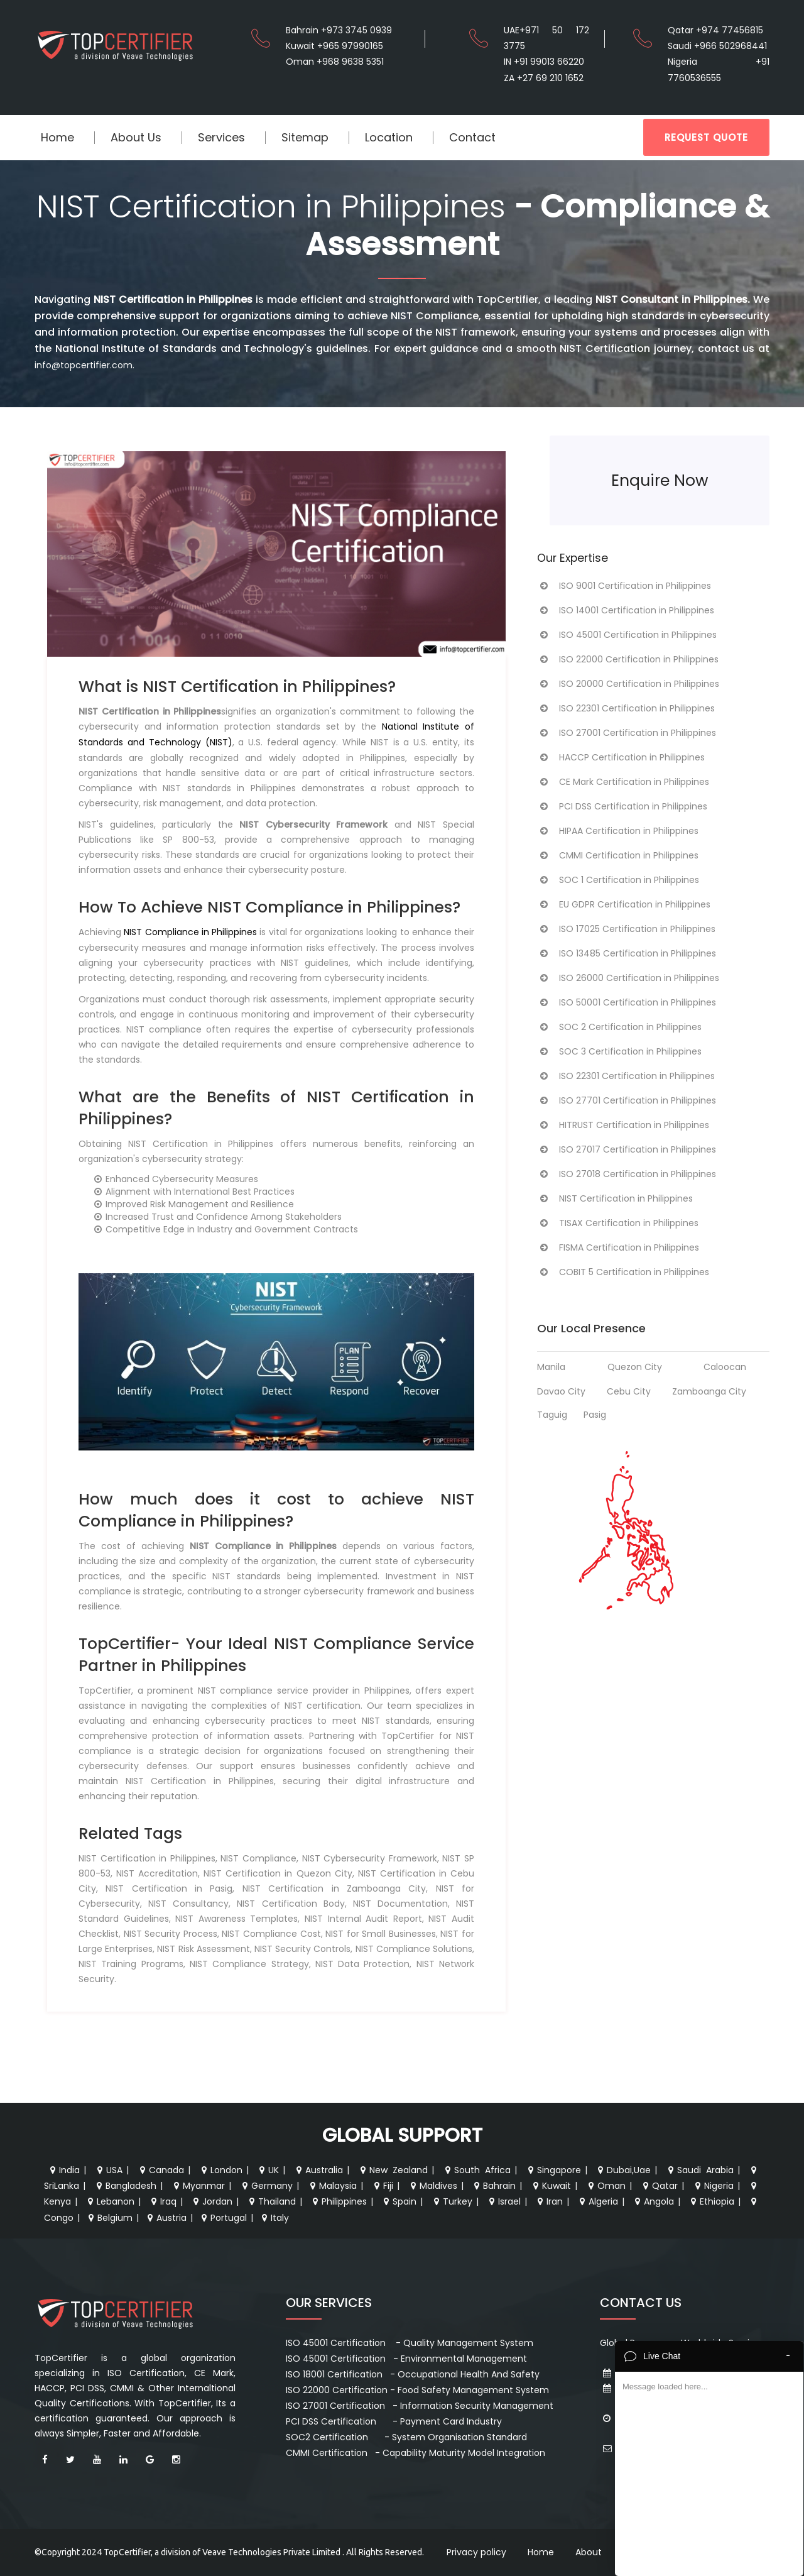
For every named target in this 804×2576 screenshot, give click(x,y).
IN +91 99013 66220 (544, 61)
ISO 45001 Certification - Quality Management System (409, 2343)
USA (108, 2170)
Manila (551, 1367)
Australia (318, 2170)
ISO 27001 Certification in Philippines (626, 732)
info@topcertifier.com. (84, 365)
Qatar (659, 2185)
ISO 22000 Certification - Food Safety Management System (417, 2390)
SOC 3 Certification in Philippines (619, 1051)
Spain (398, 2201)
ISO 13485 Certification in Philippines (626, 953)
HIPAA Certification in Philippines (617, 830)
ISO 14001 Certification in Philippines (625, 610)
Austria (165, 2218)
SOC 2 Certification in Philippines (619, 1026)
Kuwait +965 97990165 (334, 46)
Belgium (109, 2218)
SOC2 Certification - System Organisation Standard (406, 2437)
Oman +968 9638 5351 (335, 61)
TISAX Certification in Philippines (617, 1222)
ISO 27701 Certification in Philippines (626, 1100)
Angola (653, 2201)
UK (267, 2170)
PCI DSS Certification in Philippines (622, 806)
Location (389, 137)
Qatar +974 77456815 (715, 30)
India (63, 2170)
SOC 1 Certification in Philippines (618, 879)
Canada (160, 2170)
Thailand (271, 2201)
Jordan (211, 2201)
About (588, 2552)
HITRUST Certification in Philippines (623, 1124)
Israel (503, 2201)
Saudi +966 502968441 (717, 46)
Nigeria (713, 2185)
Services (221, 137)
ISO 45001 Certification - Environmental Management (406, 2358)
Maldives (432, 2185)
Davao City (561, 1391)
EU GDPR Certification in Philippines (623, 904)
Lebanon (109, 2201)
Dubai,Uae (623, 2170)
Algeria (597, 2201)
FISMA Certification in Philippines (618, 1247)
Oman (605, 2185)
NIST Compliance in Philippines (190, 932)
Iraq (162, 2201)
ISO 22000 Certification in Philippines (628, 659)
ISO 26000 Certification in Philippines (628, 977)
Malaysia (332, 2185)
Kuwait (550, 2185)
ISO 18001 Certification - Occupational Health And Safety (413, 2374)
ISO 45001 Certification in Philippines (627, 634)
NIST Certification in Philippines (615, 1198)
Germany (266, 2185)
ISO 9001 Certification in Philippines (624, 585)
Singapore (553, 2170)
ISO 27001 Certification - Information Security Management (419, 2405)
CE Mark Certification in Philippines (623, 781)
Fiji (382, 2185)
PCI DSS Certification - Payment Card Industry (394, 2421)
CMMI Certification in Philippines (617, 855)
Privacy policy (476, 2552)
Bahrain (493, 2185)
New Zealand (392, 2170)
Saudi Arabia (699, 2170)
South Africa (476, 2170)
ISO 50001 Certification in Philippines (626, 1002)
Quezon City (634, 1367)
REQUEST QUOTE (706, 137)
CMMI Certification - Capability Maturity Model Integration (415, 2453)
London (220, 2170)
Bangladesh (125, 2185)
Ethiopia (711, 2201)
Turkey (451, 2201)
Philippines (338, 2201)
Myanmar (198, 2185)
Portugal (222, 2218)
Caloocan (725, 1367)
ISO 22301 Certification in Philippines (626, 708)
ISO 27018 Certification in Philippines (626, 1173)
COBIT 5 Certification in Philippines (623, 1272)
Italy (274, 2218)
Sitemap (305, 137)
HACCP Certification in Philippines (621, 757)
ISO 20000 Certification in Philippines (628, 683)
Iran (549, 2201)
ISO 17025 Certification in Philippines (626, 928)
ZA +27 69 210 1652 (544, 78)
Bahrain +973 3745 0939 (339, 30)
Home (57, 137)
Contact (472, 137)
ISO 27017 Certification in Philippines (626, 1149)
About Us (136, 137)
